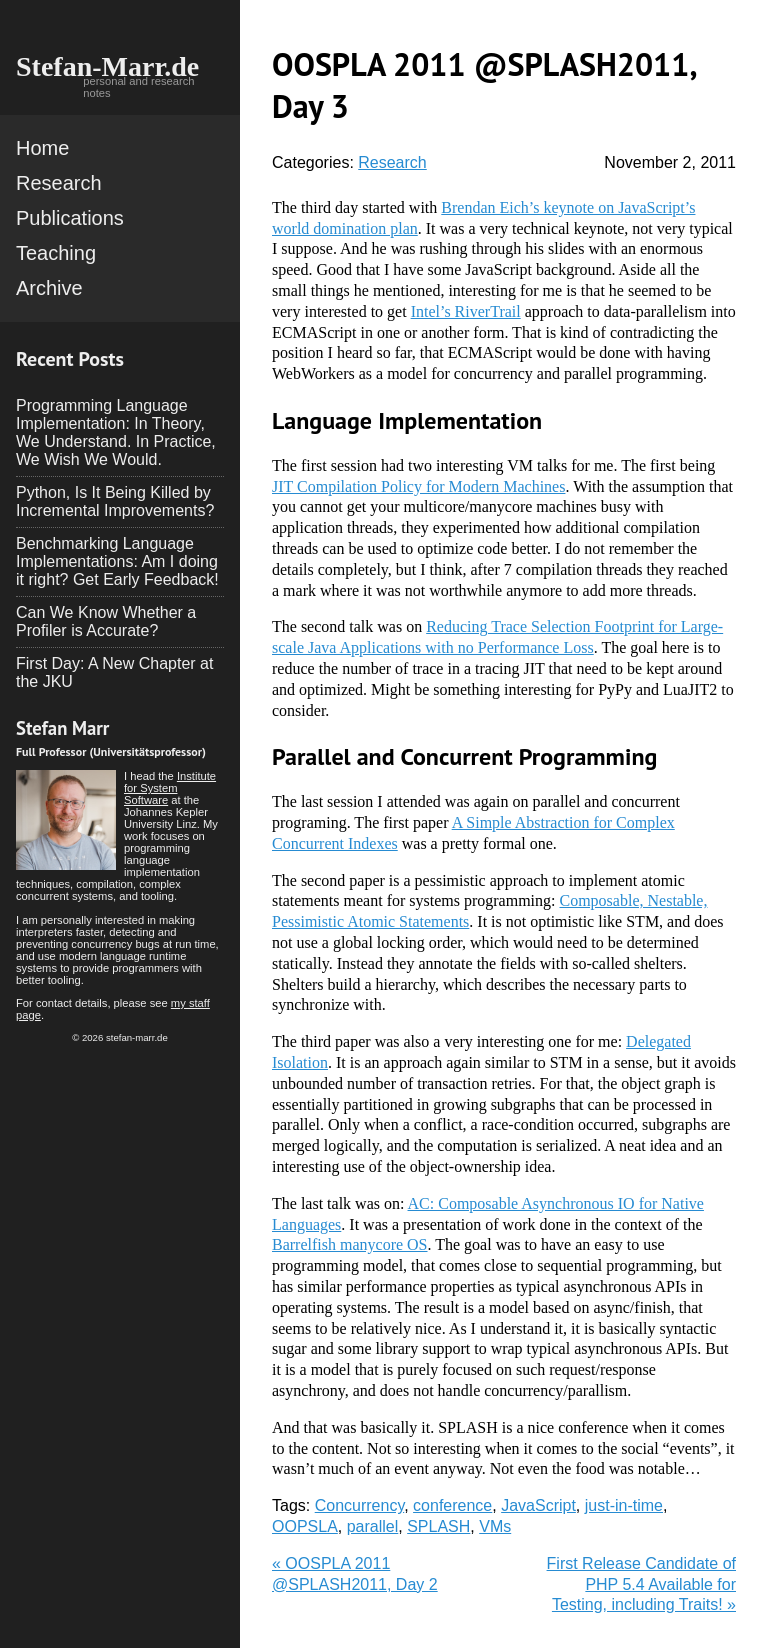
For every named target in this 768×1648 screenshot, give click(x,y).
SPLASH (438, 1526)
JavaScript (538, 1505)
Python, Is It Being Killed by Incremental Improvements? (115, 501)
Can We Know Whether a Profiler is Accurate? (106, 621)
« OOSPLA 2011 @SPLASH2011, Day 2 (355, 1574)
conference (452, 1505)
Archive (49, 288)
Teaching (56, 253)
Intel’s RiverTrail (466, 311)
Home (42, 148)
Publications (70, 218)
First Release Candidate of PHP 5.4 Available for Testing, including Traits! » (641, 1584)
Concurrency (360, 1505)
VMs (495, 1526)
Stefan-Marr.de (107, 66)
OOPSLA (305, 1526)
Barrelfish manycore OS (350, 1244)
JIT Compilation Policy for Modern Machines (418, 486)
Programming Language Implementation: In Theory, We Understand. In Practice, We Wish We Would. (116, 432)
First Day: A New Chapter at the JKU (114, 672)
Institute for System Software (170, 788)
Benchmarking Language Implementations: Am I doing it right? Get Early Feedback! (117, 561)
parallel (373, 1526)
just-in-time (624, 1505)
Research (59, 183)
